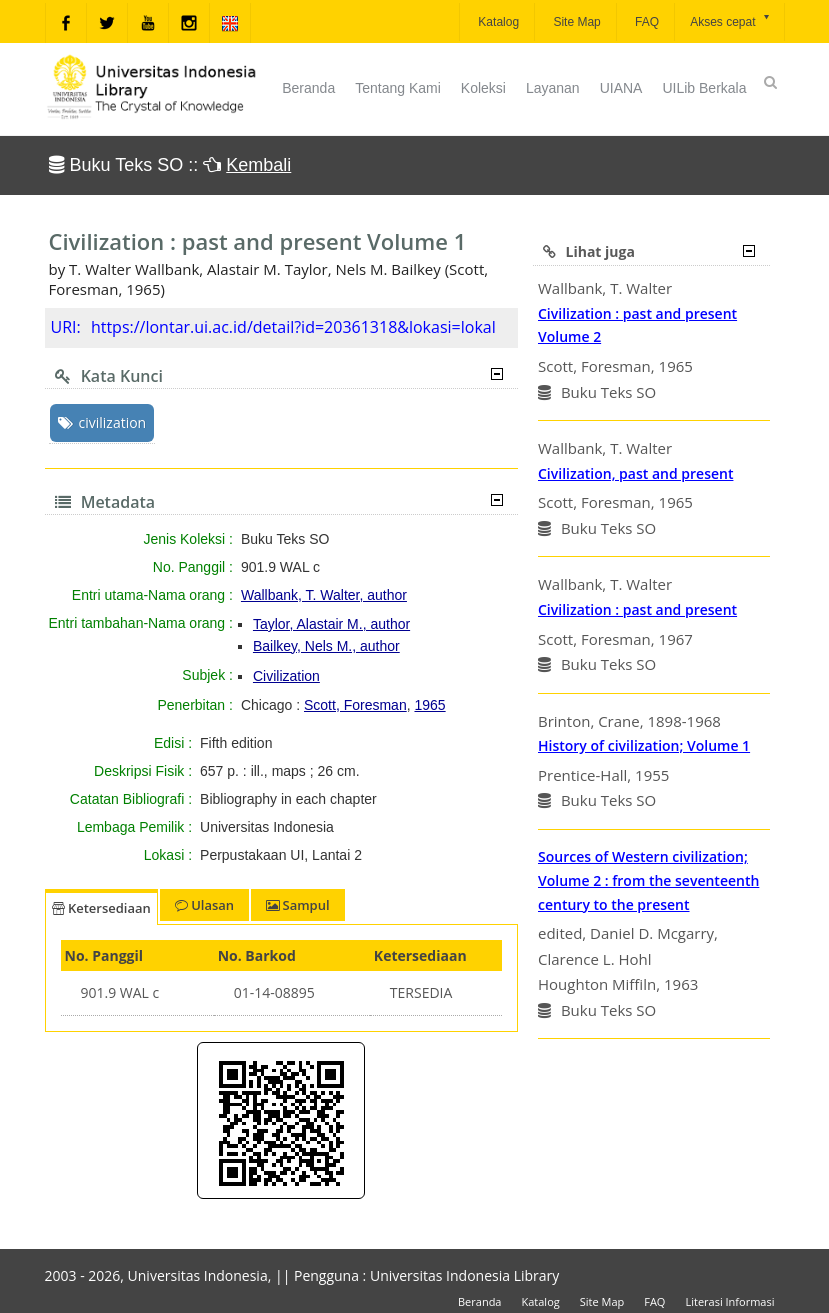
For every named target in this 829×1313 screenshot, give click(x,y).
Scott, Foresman (355, 705)
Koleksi (483, 88)
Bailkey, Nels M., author (326, 646)
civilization (102, 422)
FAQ (645, 22)
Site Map (575, 22)
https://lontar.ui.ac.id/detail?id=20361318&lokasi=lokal (293, 327)
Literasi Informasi (729, 1301)
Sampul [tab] (297, 905)
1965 (429, 705)
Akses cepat (730, 20)
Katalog (497, 22)
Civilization (286, 676)
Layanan (553, 88)
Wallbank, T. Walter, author (324, 595)
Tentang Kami (398, 88)
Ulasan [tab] (204, 905)
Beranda (308, 88)
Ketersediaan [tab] (101, 908)
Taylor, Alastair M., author (331, 624)
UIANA (621, 88)
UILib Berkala (704, 88)
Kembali (258, 165)
